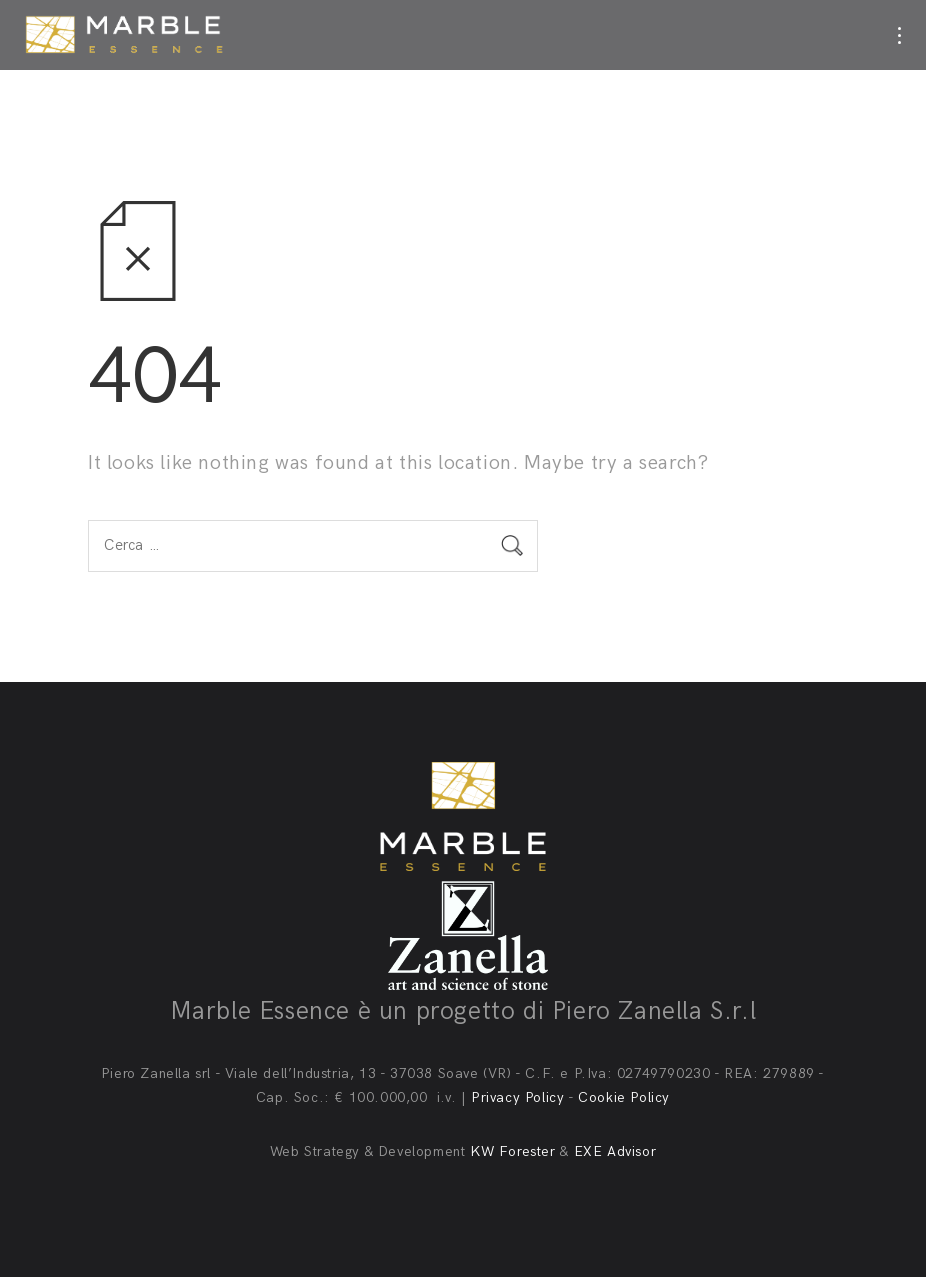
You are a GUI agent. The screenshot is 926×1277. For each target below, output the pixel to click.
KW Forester (513, 1151)
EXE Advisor (615, 1151)
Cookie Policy (624, 1097)
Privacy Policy (517, 1097)
